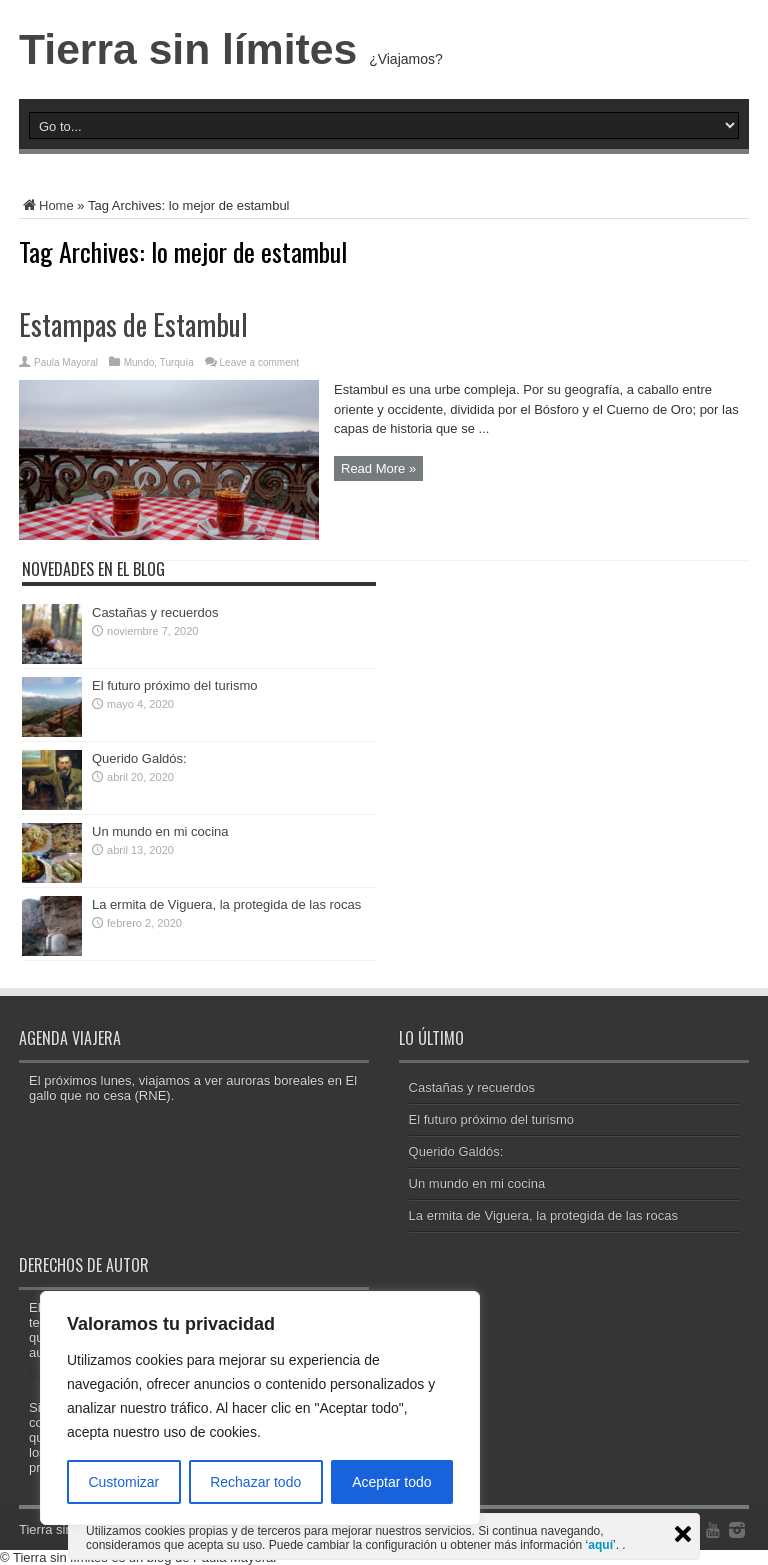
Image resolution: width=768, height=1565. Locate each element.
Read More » (378, 468)
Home (46, 205)
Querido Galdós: (139, 758)
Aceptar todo (391, 1482)
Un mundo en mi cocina (160, 831)
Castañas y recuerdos (155, 612)
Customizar (123, 1482)
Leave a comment (260, 362)
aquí (600, 1545)
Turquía (177, 362)
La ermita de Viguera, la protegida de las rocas (226, 904)
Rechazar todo (255, 1482)
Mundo (139, 362)
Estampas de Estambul (133, 324)
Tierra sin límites (188, 49)
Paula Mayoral (66, 362)
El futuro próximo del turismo (174, 685)
